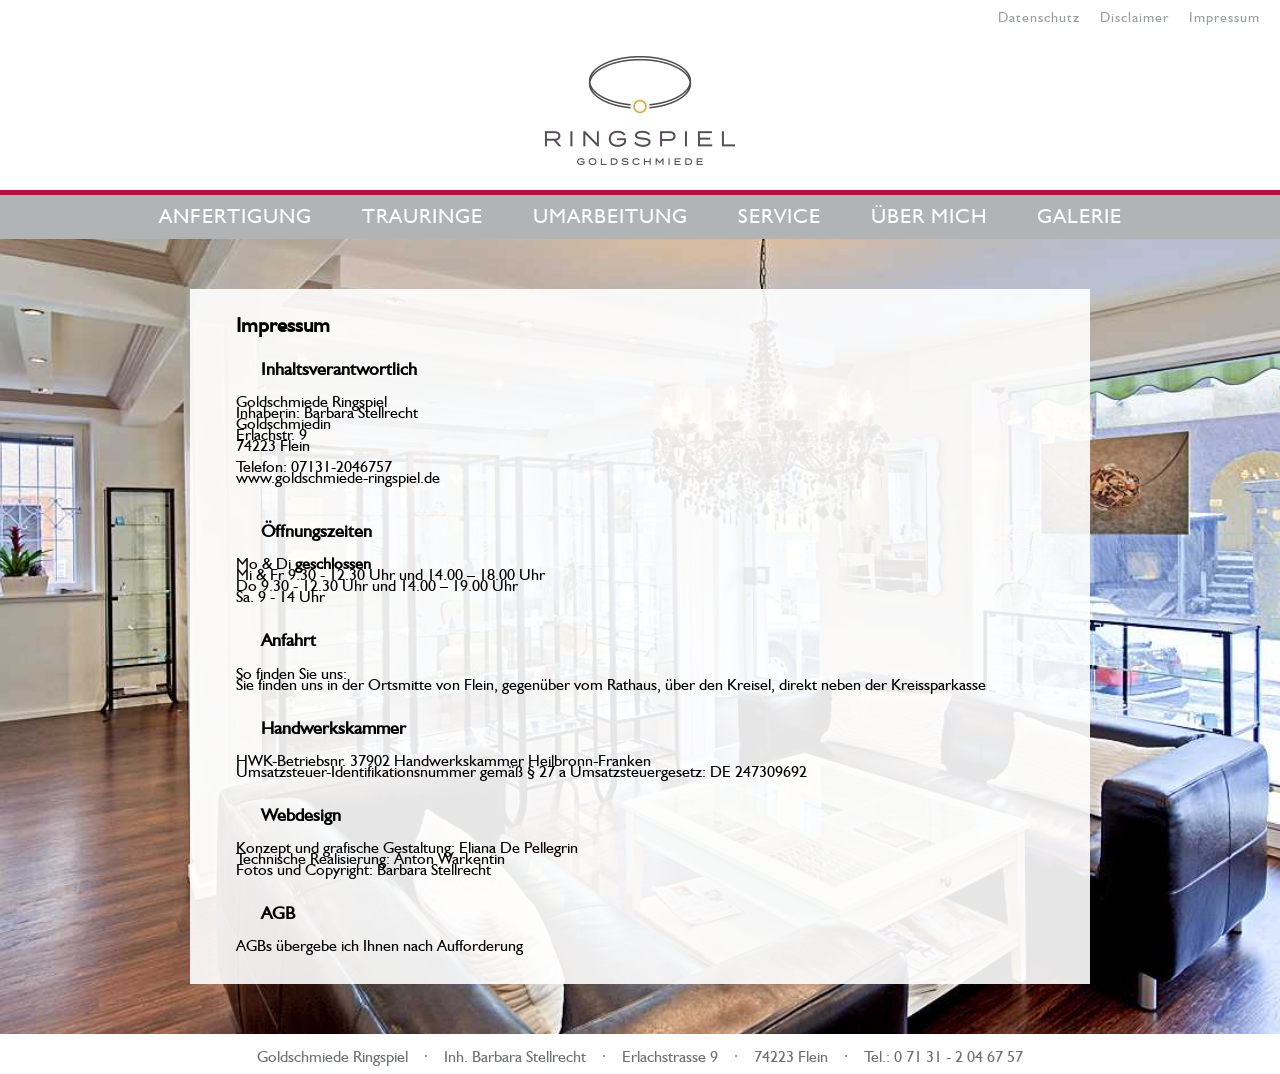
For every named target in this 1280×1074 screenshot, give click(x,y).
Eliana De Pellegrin (518, 845)
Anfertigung (235, 212)
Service (779, 212)
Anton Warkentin (449, 856)
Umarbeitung (610, 212)
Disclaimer (1134, 15)
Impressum (1224, 15)
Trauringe (422, 212)
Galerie (1079, 212)
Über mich (929, 212)
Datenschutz (1039, 15)
